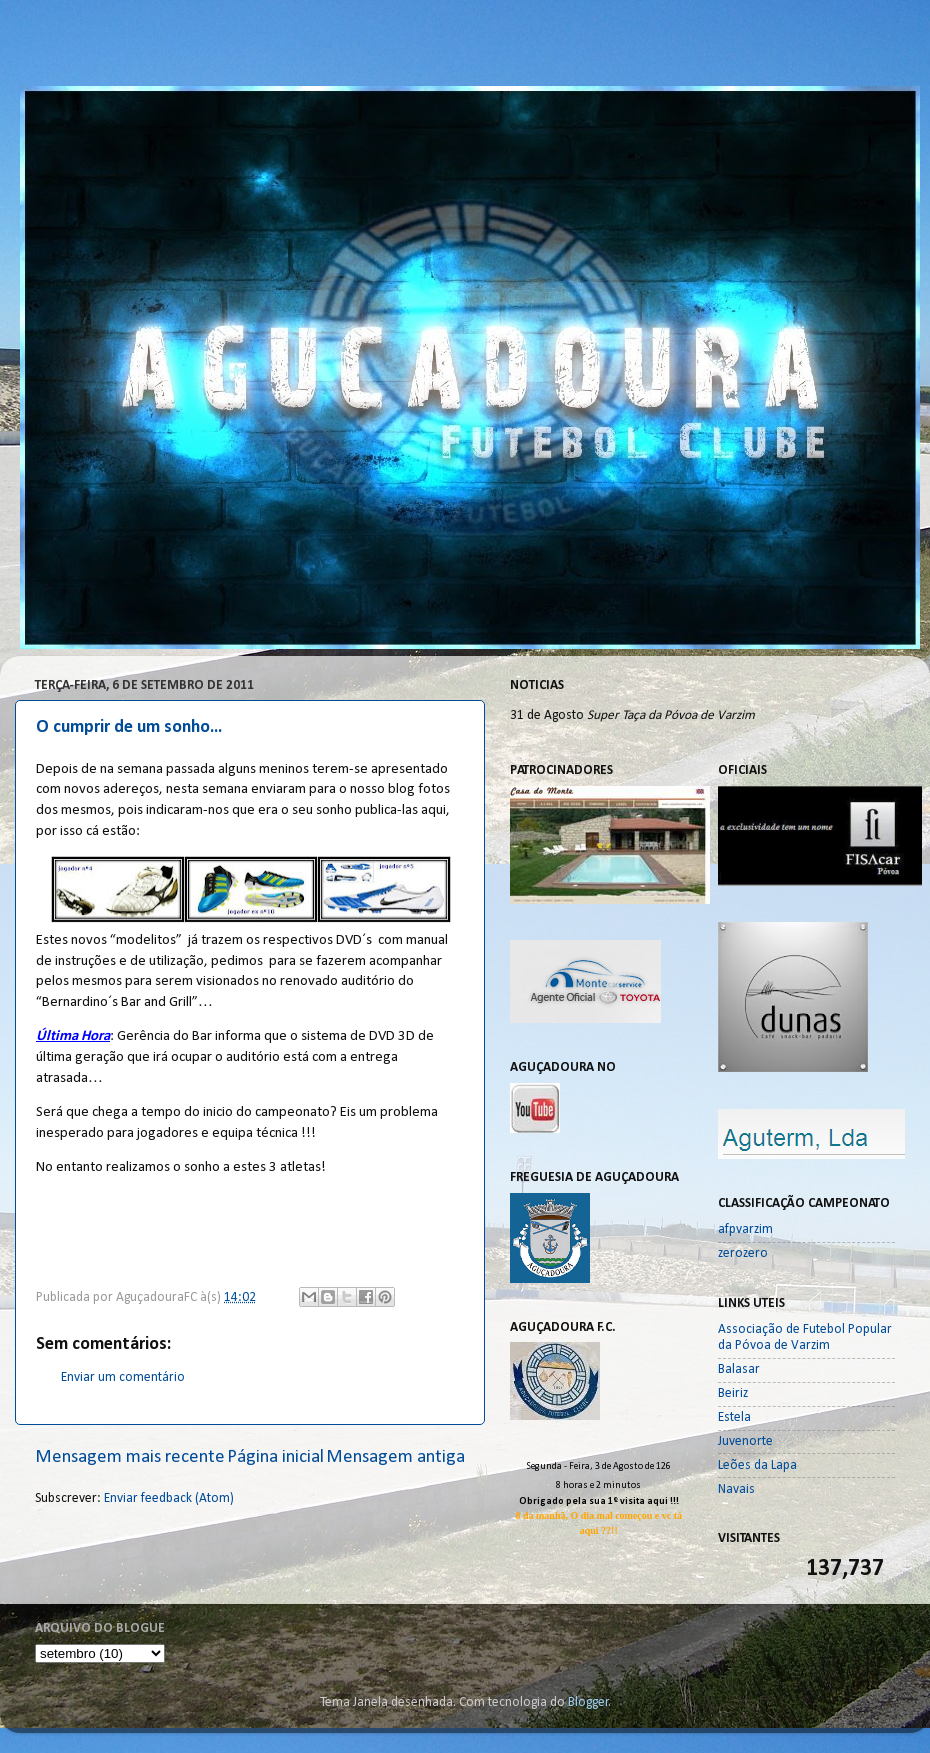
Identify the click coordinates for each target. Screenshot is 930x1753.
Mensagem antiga (395, 1457)
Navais (736, 1489)
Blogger (588, 1702)
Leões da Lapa (757, 1465)
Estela (734, 1417)
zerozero (743, 1253)
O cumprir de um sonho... (129, 727)
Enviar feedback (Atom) (169, 1498)
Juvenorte (745, 1441)
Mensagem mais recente (130, 1457)
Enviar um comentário (123, 1377)
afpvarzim (745, 1229)
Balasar (739, 1369)
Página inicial (275, 1457)
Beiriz (733, 1393)
